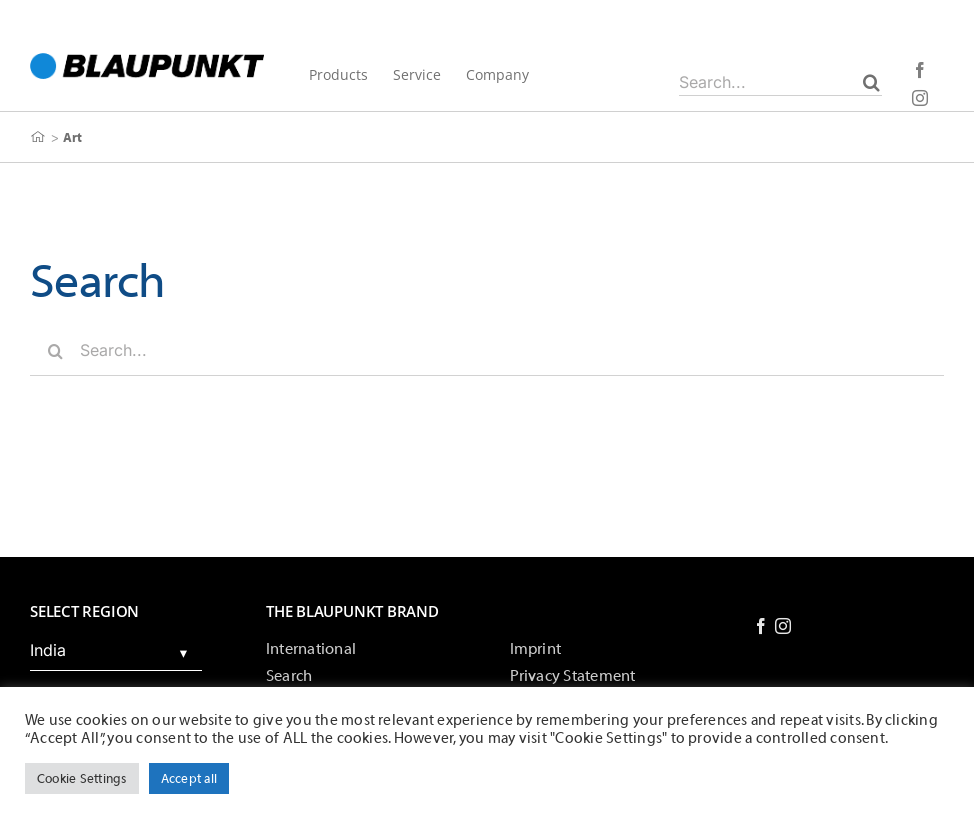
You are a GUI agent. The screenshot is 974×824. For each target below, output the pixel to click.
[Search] (871, 82)
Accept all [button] (189, 778)
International (311, 649)
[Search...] (780, 82)
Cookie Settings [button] (82, 778)
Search (289, 676)
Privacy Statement (573, 676)
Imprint (536, 649)
